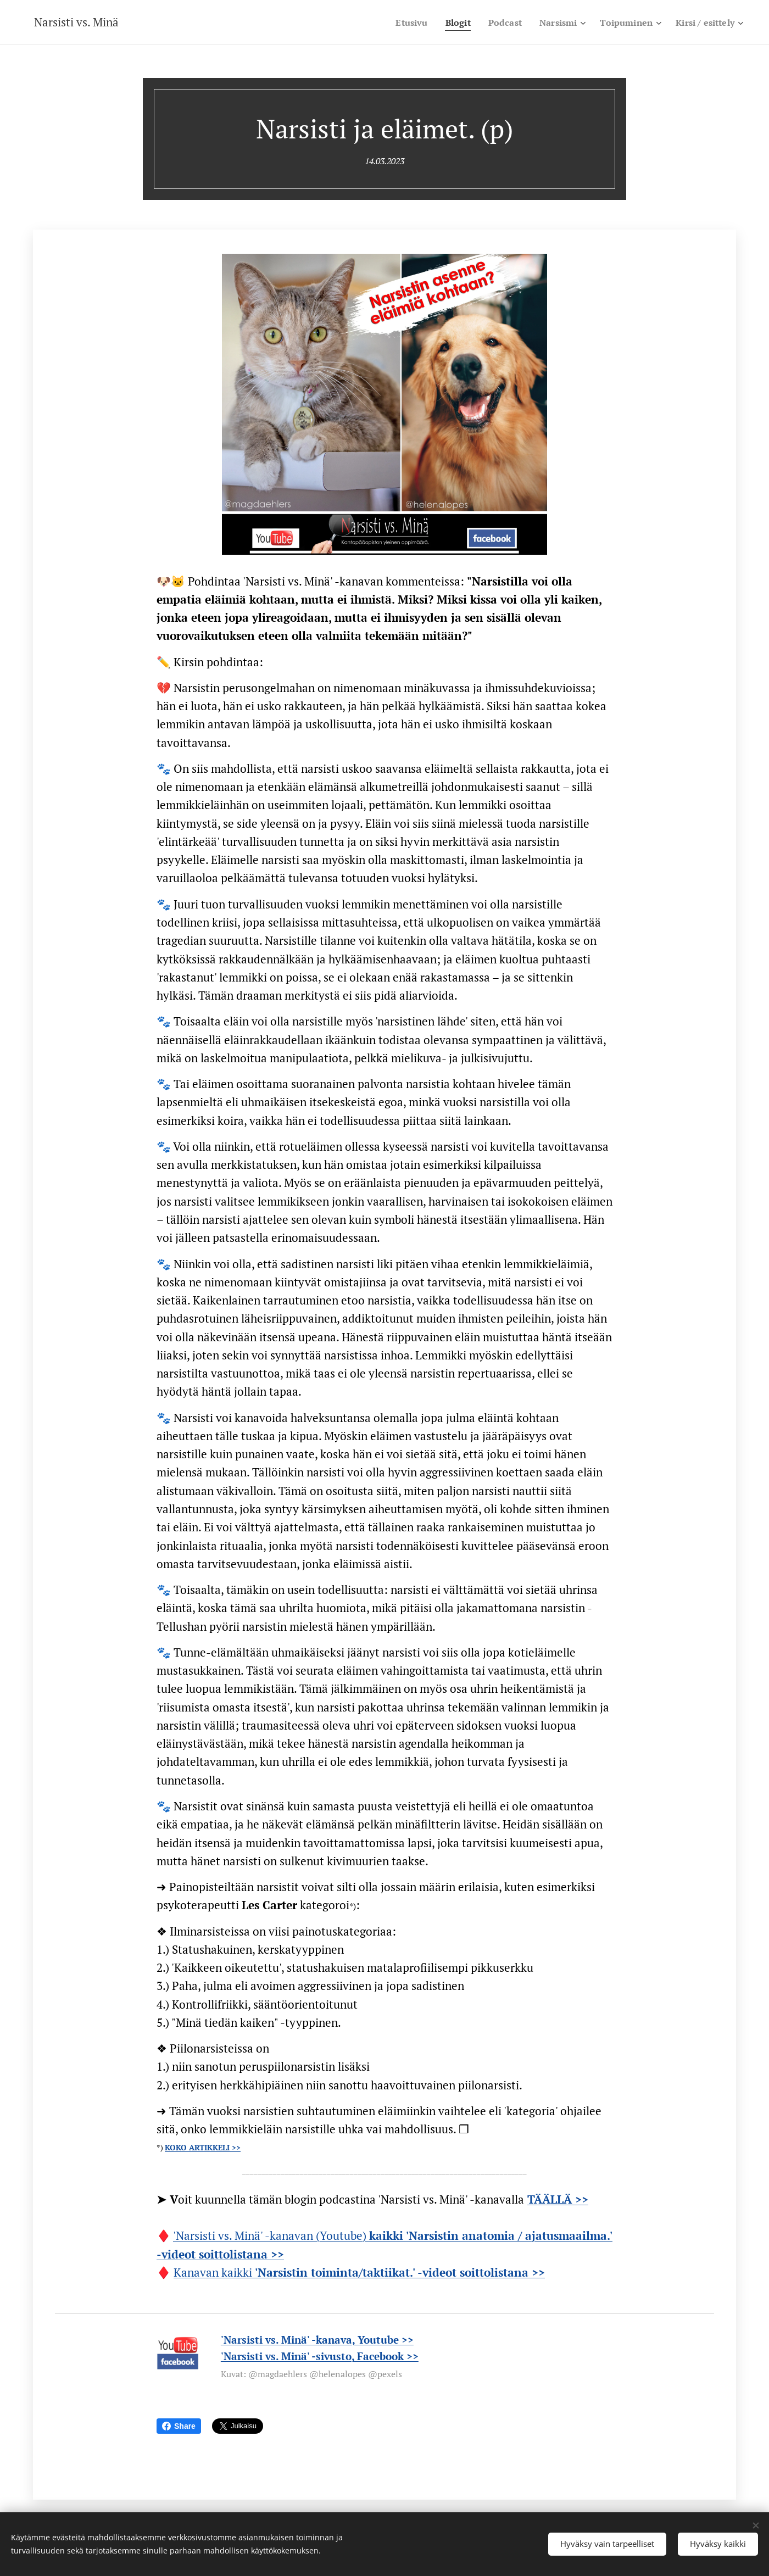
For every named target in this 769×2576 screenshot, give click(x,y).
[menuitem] (398, 22)
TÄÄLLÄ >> (557, 2199)
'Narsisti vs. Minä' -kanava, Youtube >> (317, 2339)
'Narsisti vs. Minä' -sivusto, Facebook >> (320, 2356)
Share (179, 2426)
